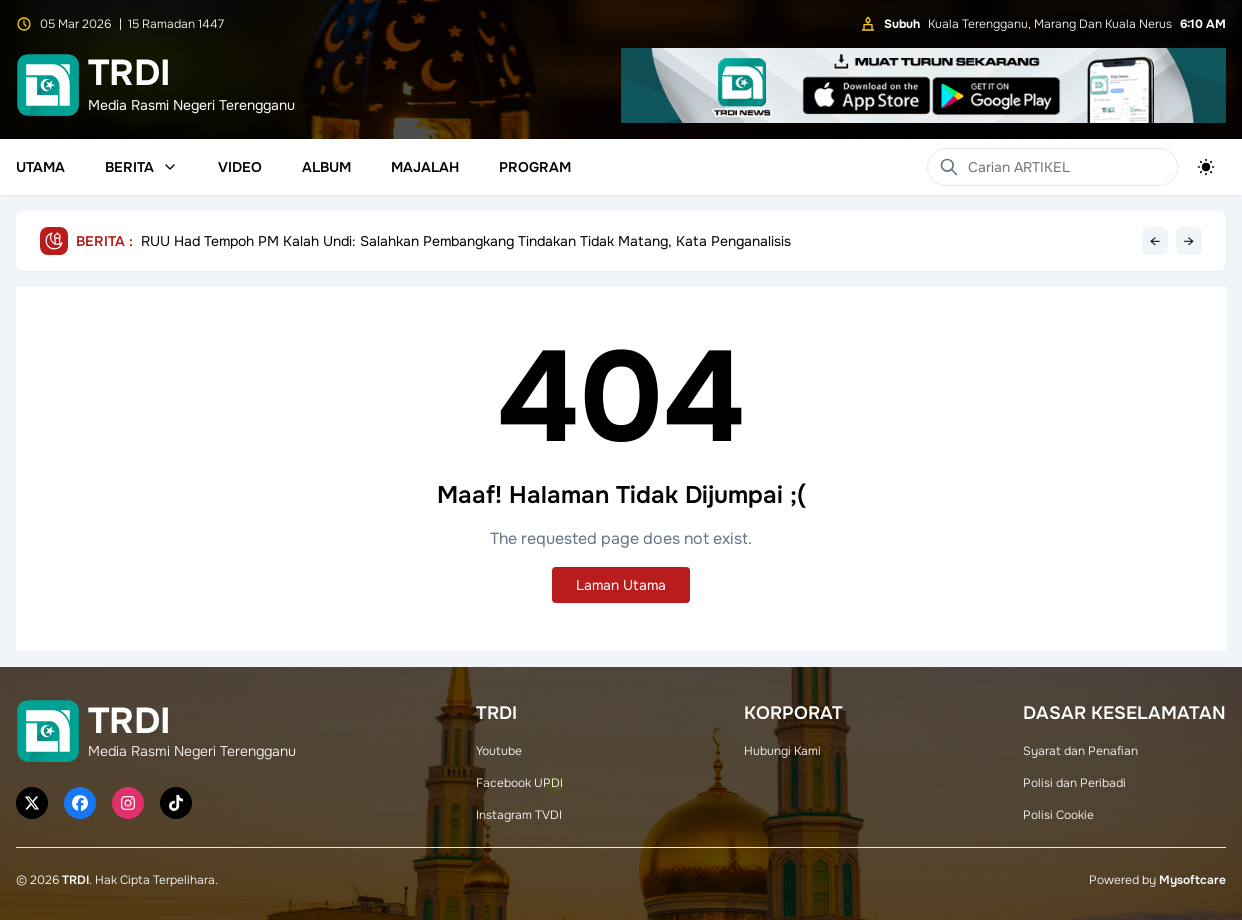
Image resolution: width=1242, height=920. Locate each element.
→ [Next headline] (1189, 241)
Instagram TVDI (519, 815)
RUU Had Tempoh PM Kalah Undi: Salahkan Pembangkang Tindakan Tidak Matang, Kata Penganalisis (466, 241)
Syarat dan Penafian (1080, 751)
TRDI (75, 880)
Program (535, 167)
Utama (40, 167)
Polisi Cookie (1058, 815)
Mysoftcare (1192, 880)
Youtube (499, 751)
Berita (141, 167)
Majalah (425, 167)
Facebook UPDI (519, 783)
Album (326, 167)
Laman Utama (621, 585)
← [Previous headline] (1155, 241)
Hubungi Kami (782, 751)
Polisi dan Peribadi (1074, 783)
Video (240, 167)
